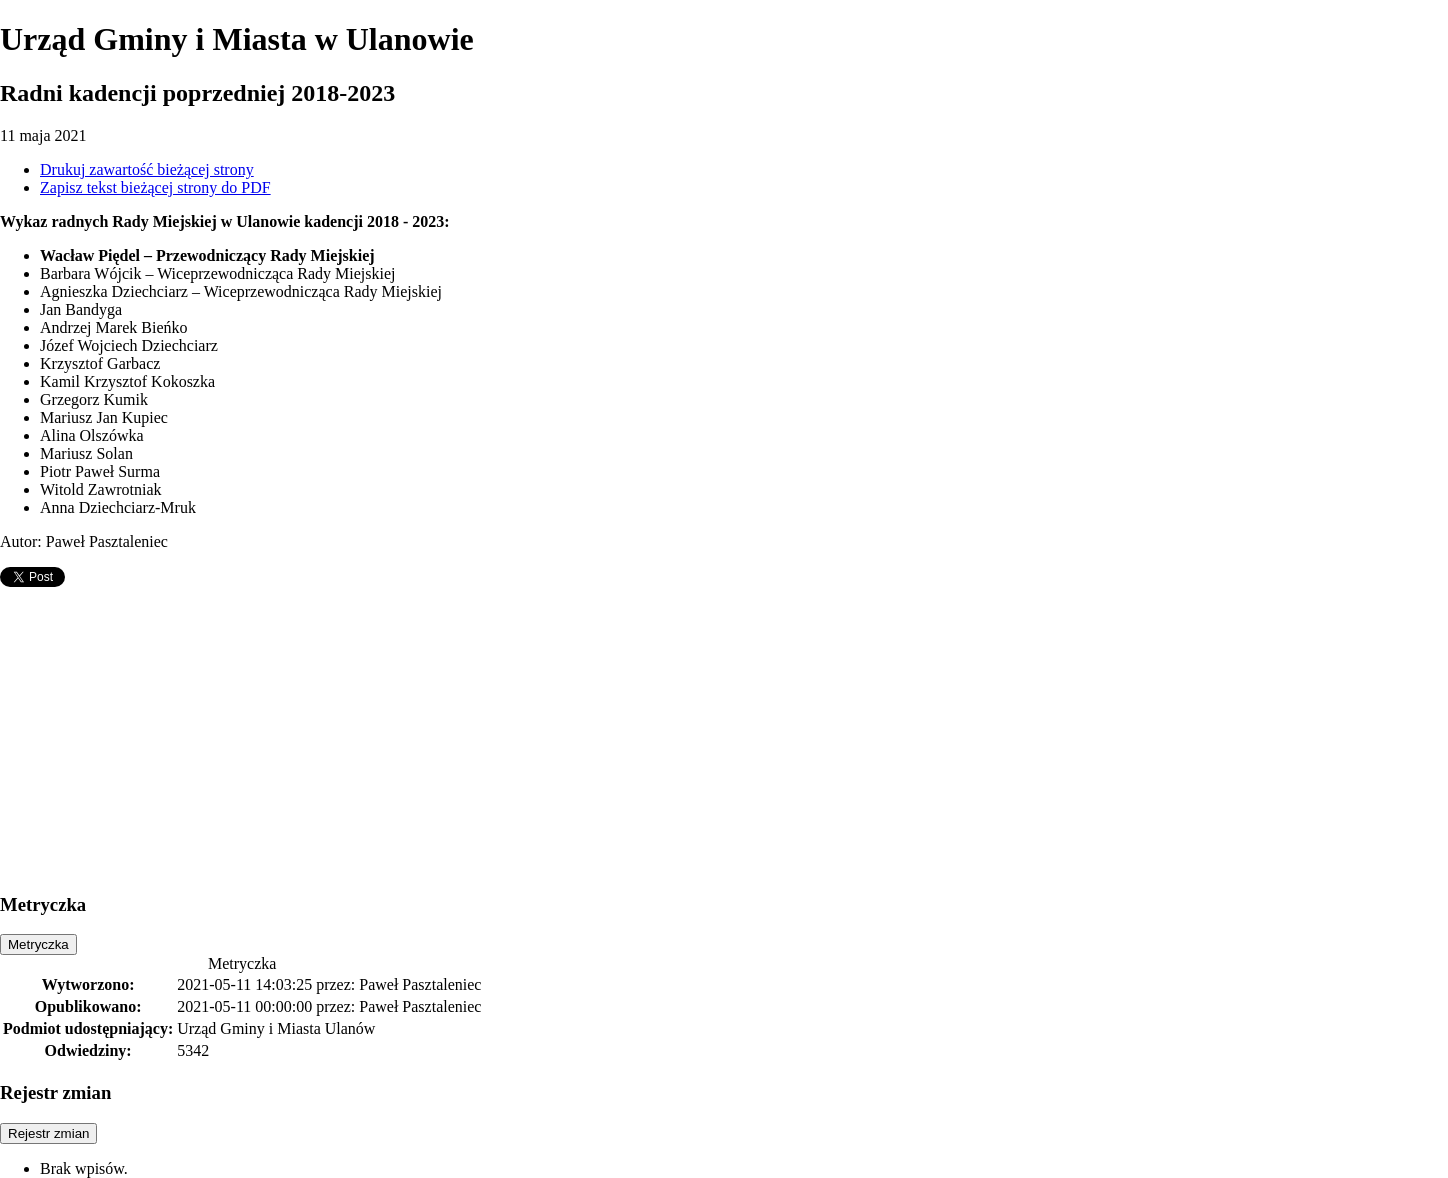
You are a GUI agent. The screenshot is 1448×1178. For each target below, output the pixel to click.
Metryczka (38, 944)
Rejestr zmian (48, 1133)
